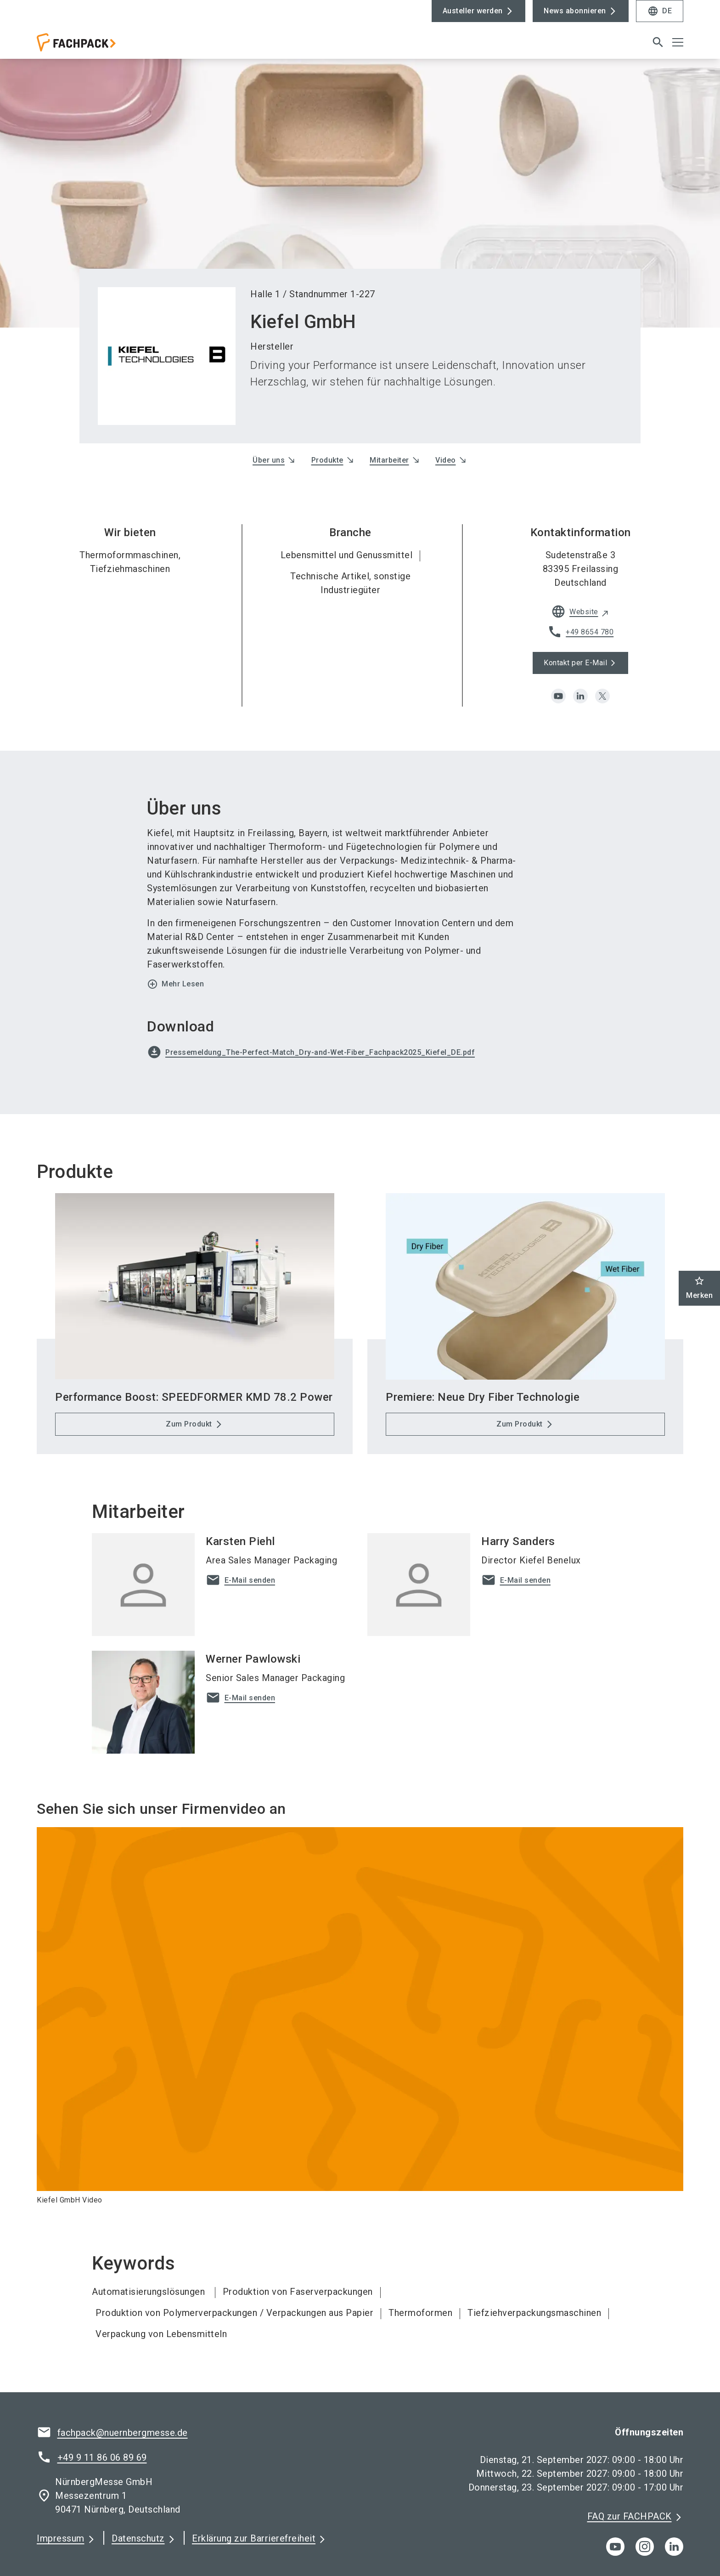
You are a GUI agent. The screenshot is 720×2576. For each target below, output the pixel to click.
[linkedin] (580, 696)
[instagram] (645, 2546)
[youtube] (558, 696)
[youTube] (615, 2546)
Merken (699, 1287)
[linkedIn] (674, 2546)
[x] (602, 696)
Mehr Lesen (175, 984)
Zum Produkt (189, 1424)
